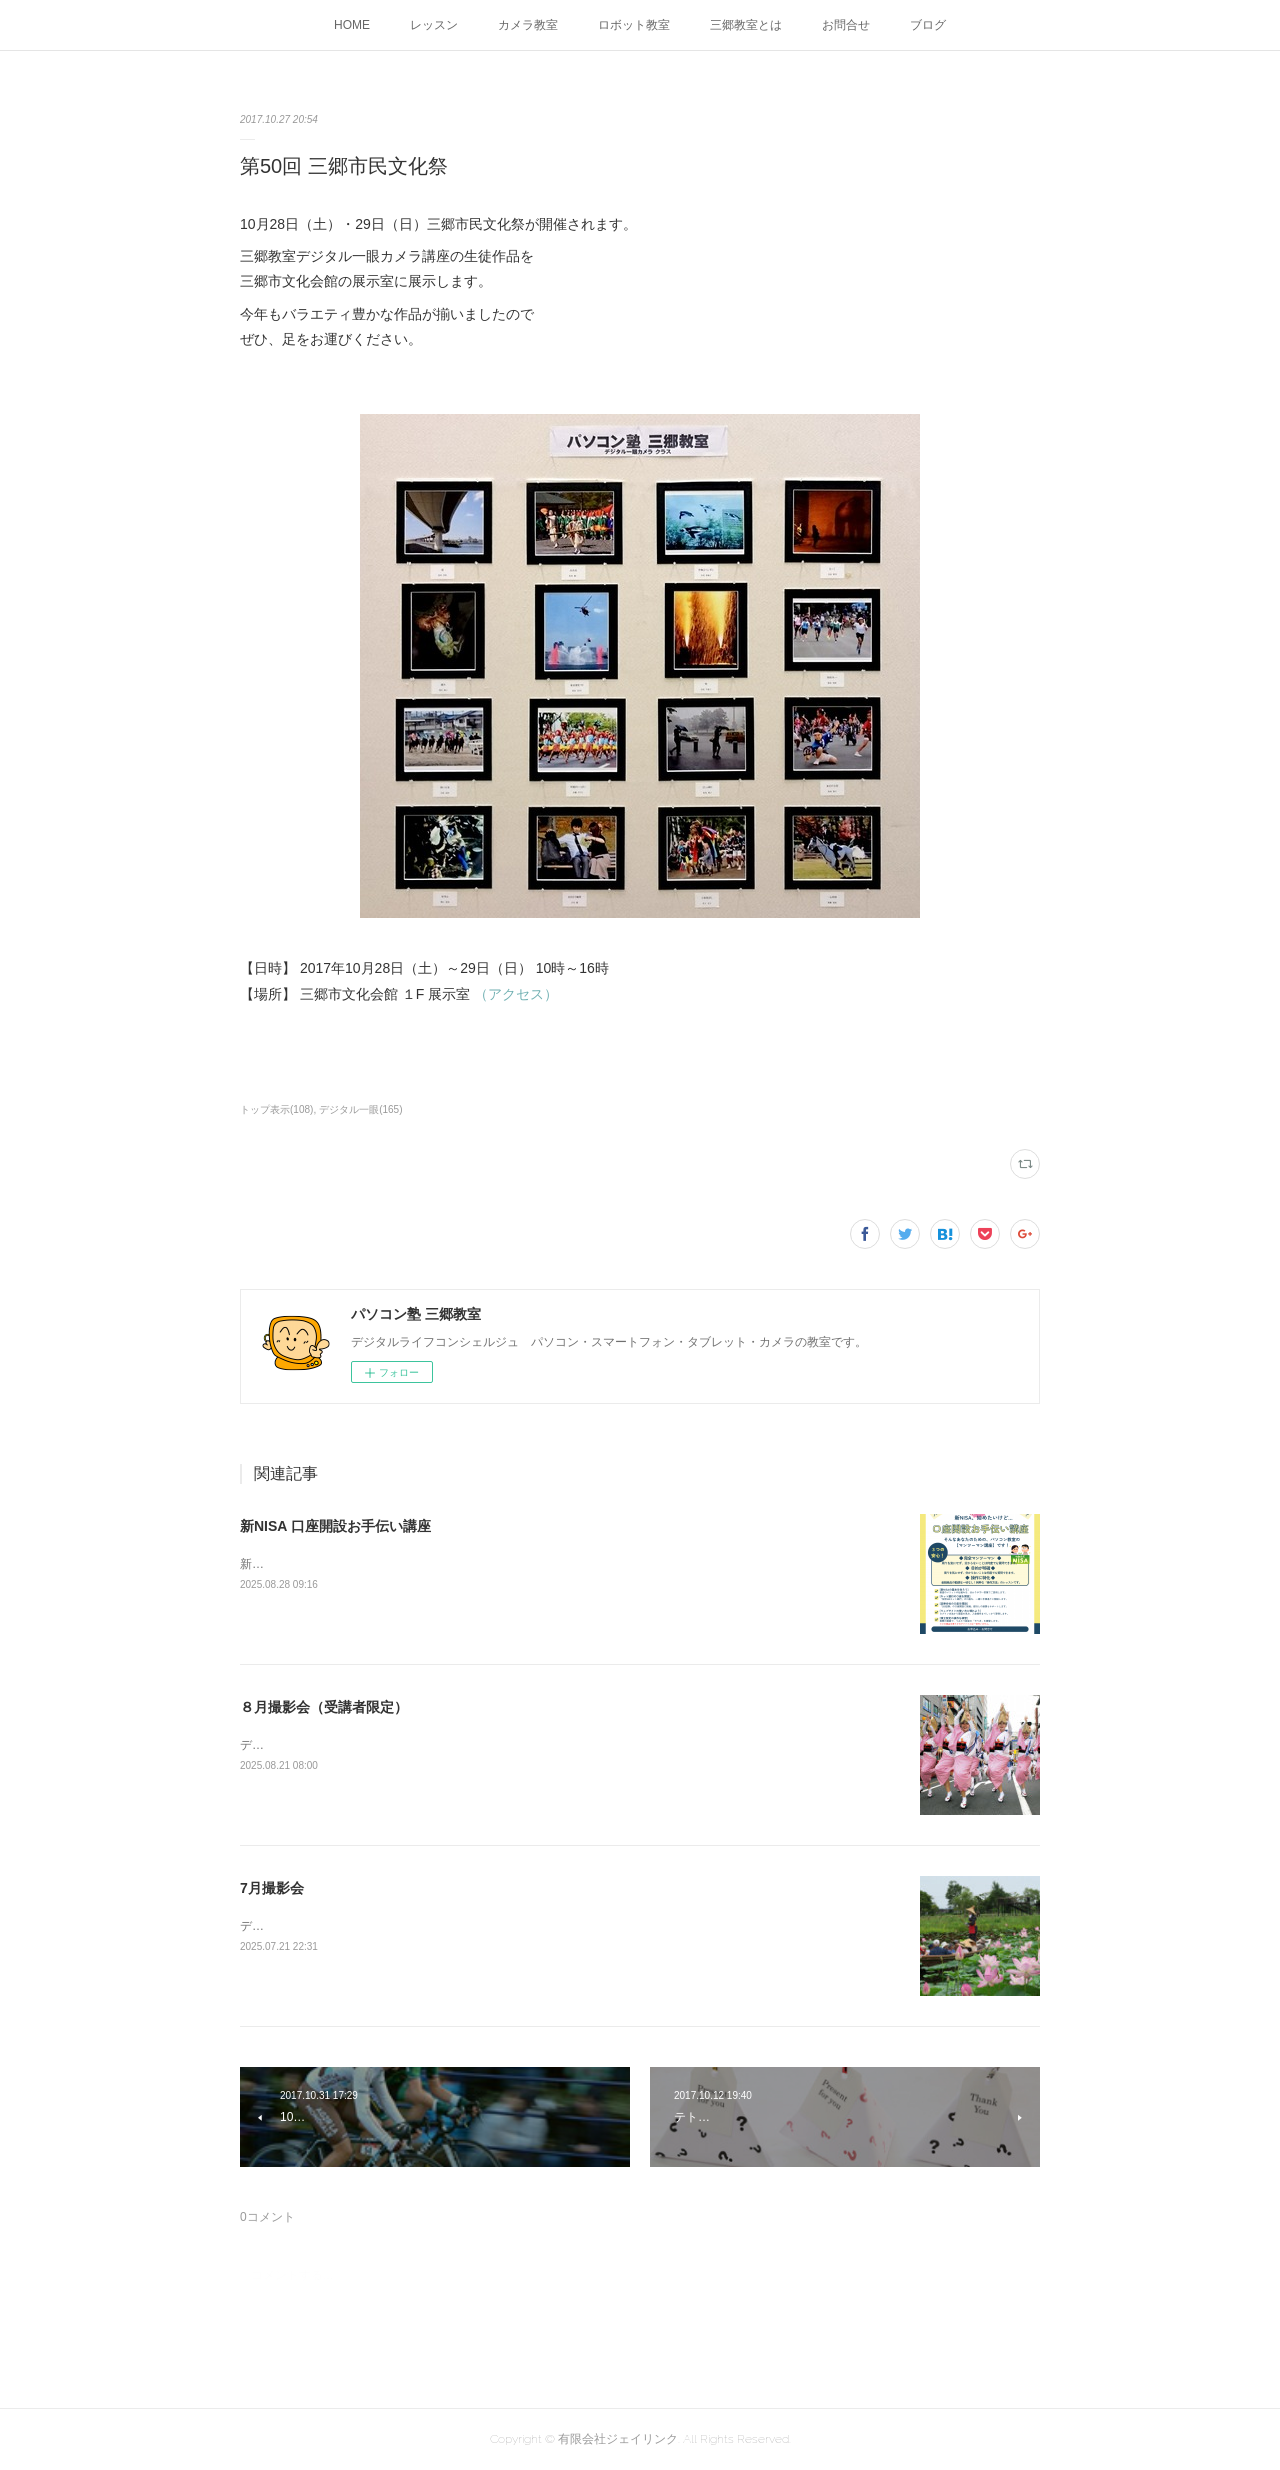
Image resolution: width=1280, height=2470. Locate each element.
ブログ (928, 25)
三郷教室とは (746, 25)
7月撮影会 (272, 1888)
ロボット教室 (634, 25)
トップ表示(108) (276, 1109)
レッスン (434, 25)
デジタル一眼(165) (360, 1109)
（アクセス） (516, 994)
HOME (352, 25)
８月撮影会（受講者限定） (324, 1707)
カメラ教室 (528, 25)
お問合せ (846, 25)
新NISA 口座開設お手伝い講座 (335, 1526)
